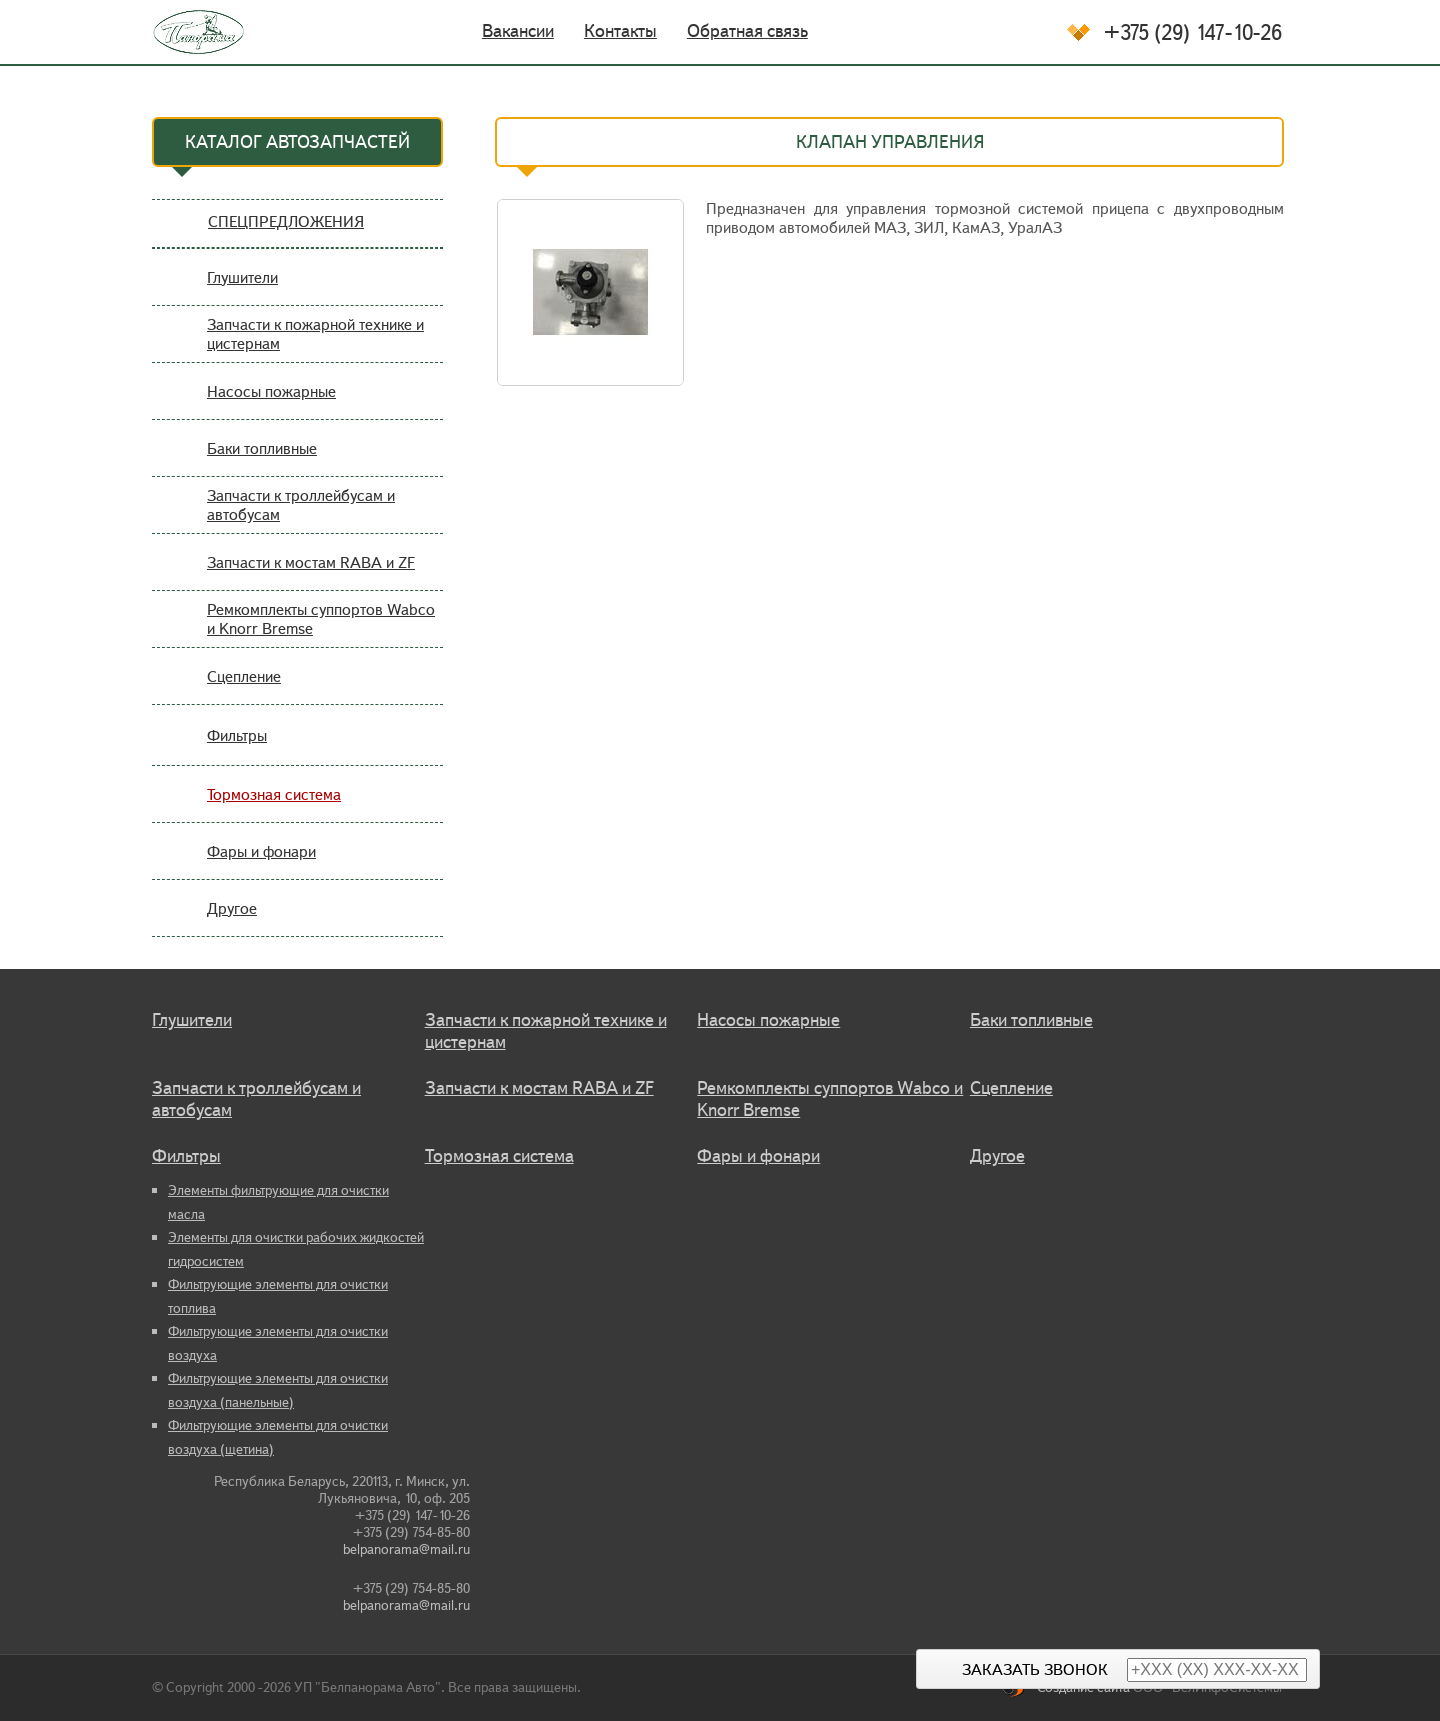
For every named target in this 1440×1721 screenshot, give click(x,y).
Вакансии (518, 31)
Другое (232, 908)
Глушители (242, 277)
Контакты (620, 31)
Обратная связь (747, 31)
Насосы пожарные (271, 391)
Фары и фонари (261, 851)
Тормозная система (274, 794)
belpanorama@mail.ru (406, 1549)
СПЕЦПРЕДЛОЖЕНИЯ (286, 221)
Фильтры (237, 735)
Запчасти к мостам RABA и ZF (311, 562)
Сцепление (244, 676)
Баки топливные (262, 448)
